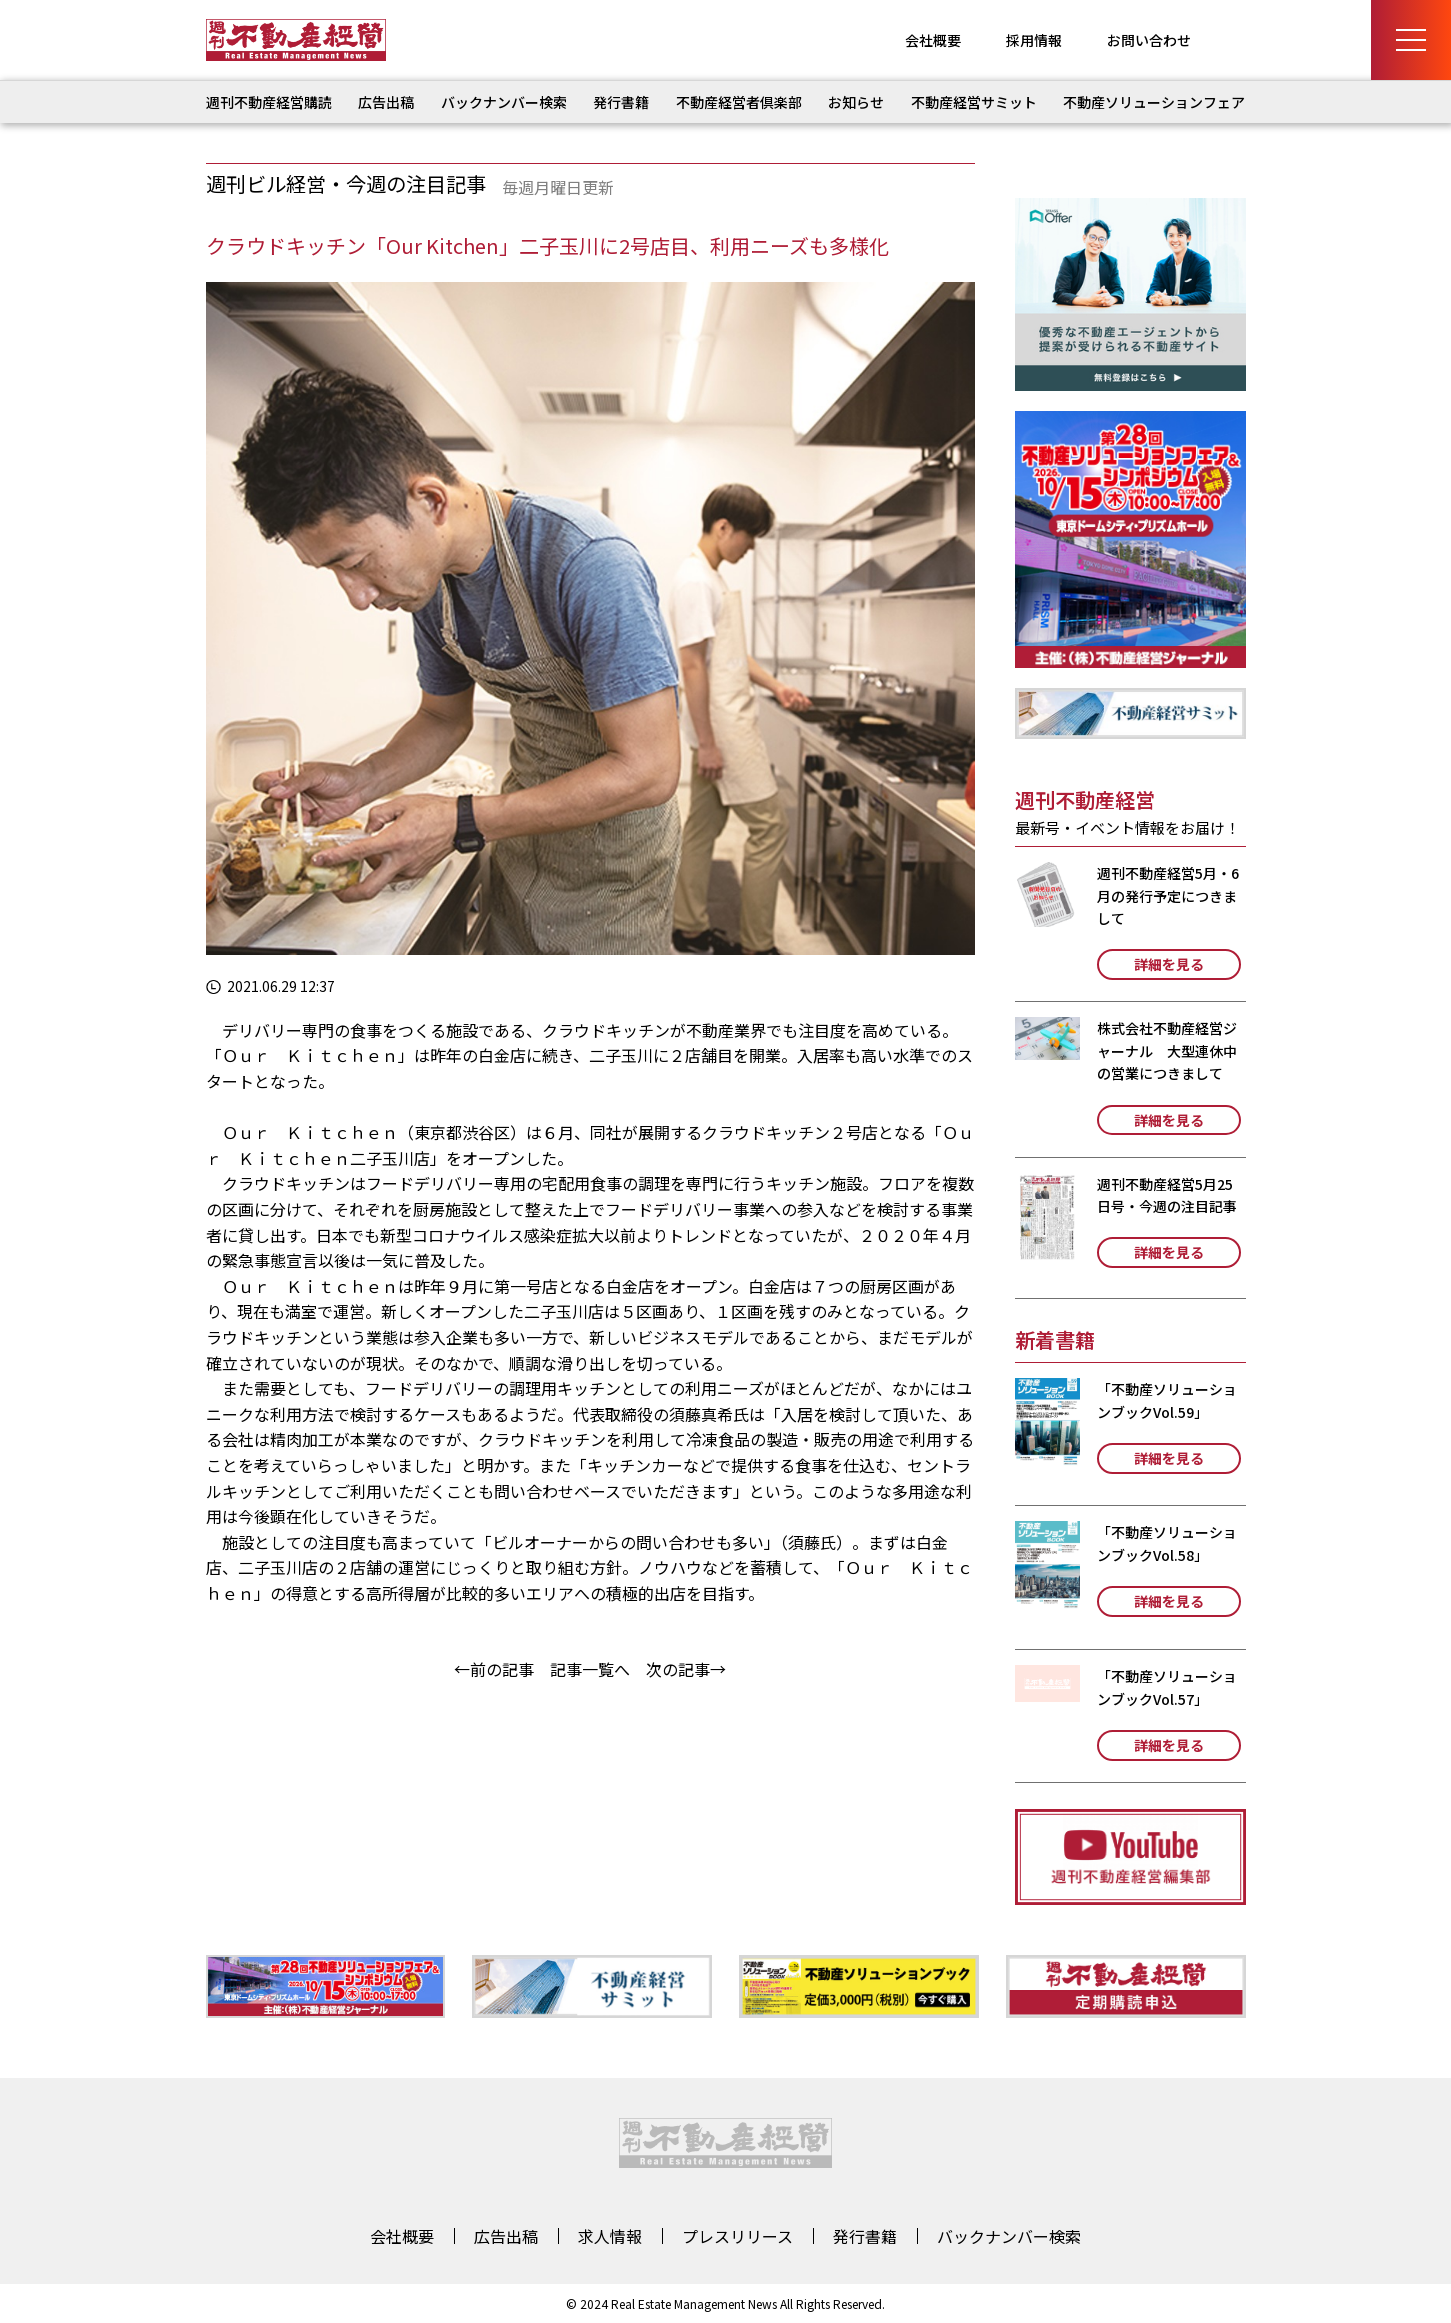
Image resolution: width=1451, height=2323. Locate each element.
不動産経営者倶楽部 (739, 102)
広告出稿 (386, 102)
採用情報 (1034, 40)
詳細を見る (1169, 964)
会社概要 (933, 40)
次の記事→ (686, 1669)
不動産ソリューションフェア (1154, 102)
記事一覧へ (590, 1669)
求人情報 (610, 2236)
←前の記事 (494, 1669)
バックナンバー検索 (504, 102)
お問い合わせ (1149, 40)
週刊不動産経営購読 (269, 102)
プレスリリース (737, 2236)
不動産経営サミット (974, 102)
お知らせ (856, 102)
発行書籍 (621, 102)
